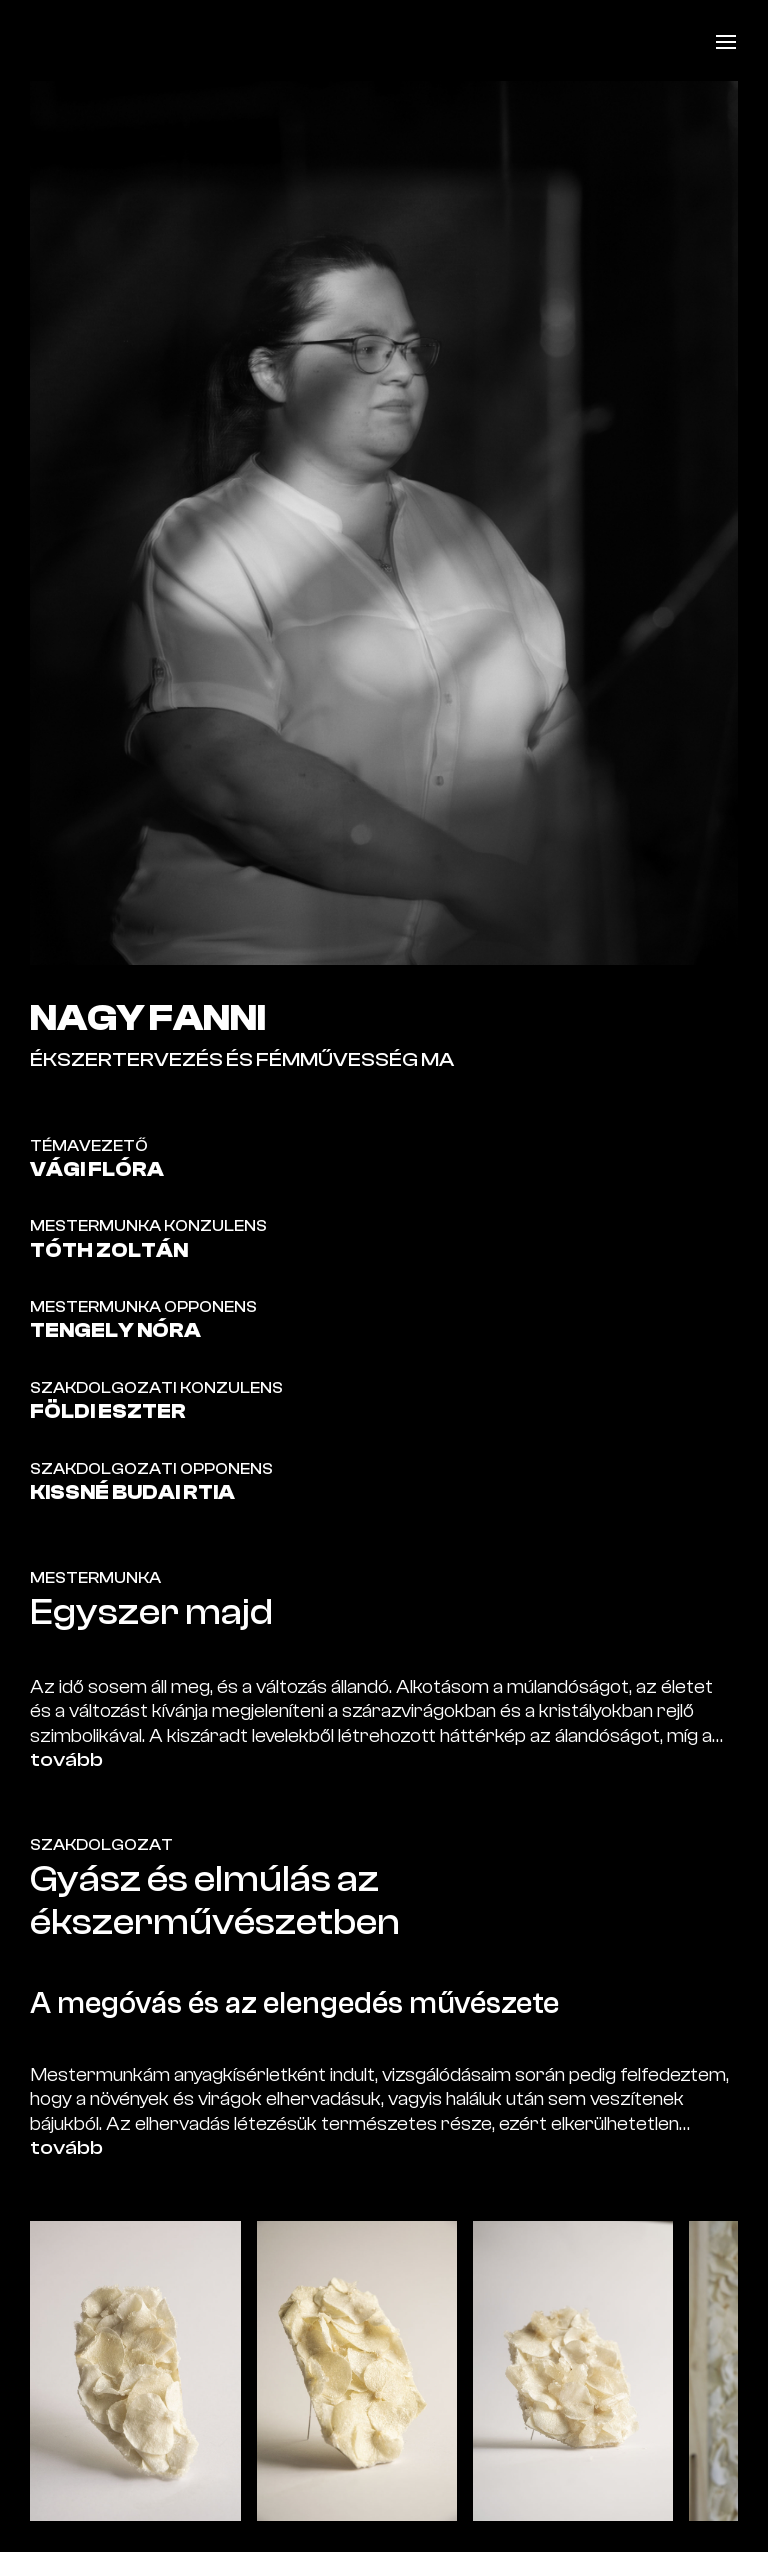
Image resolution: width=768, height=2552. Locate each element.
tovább (66, 1759)
